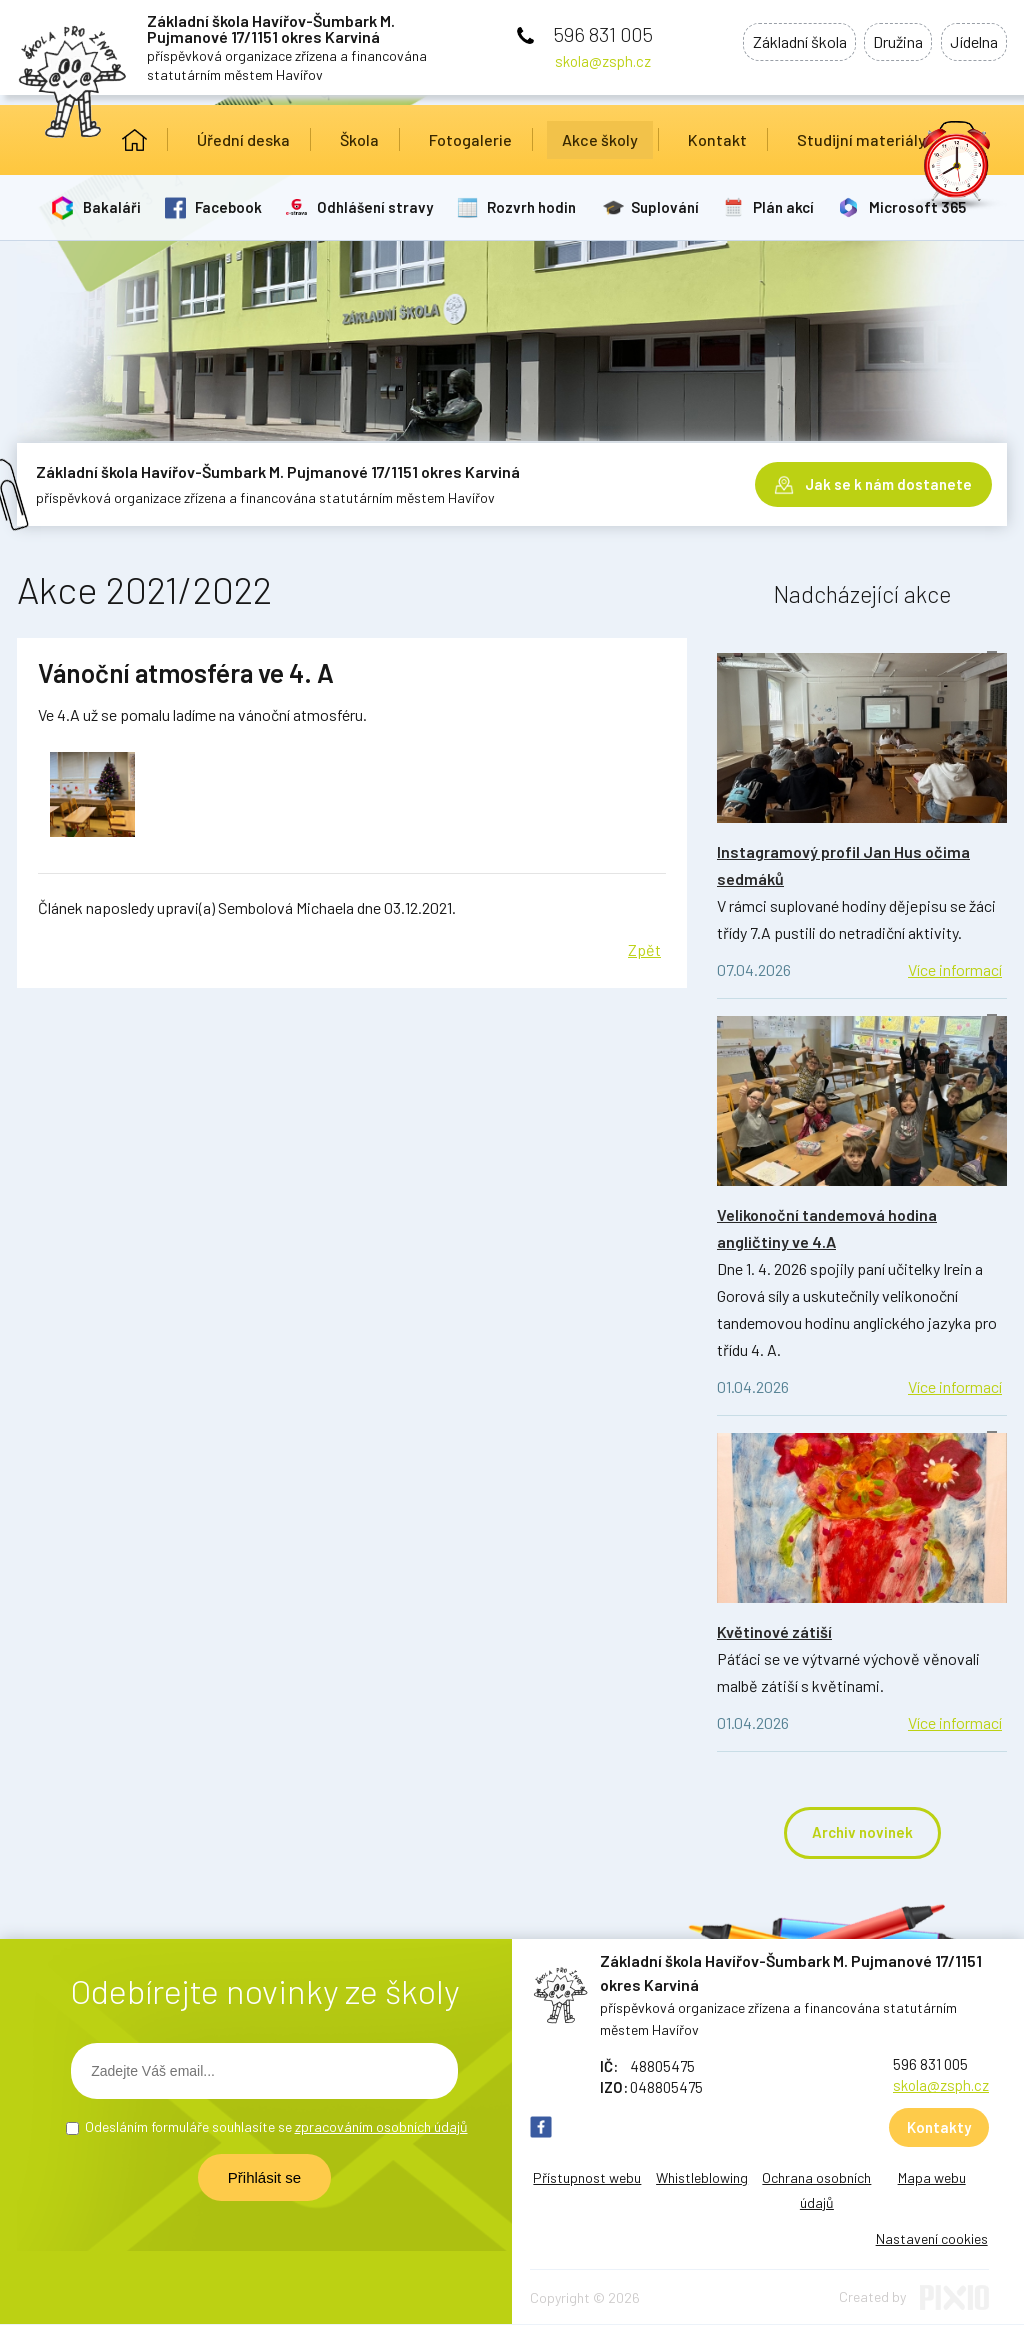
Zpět (644, 949)
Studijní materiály (861, 139)
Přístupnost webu (587, 2178)
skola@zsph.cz (603, 61)
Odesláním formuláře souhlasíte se (276, 2127)
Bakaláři (113, 207)
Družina (886, 43)
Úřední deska (243, 139)
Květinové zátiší (774, 1631)
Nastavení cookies (932, 2239)
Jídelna (970, 43)
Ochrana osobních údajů (816, 2191)
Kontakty (939, 2128)
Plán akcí (792, 207)
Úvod (134, 140)
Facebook (231, 207)
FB (541, 2128)
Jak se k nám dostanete (888, 480)
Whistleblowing (702, 2178)
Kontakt (717, 139)
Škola (359, 139)
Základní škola (778, 43)
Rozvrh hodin (537, 207)
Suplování (672, 207)
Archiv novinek (862, 1833)
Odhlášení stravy (379, 207)
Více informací (955, 969)
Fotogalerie (470, 139)
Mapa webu (932, 2178)
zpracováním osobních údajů (381, 2127)
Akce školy (600, 139)
